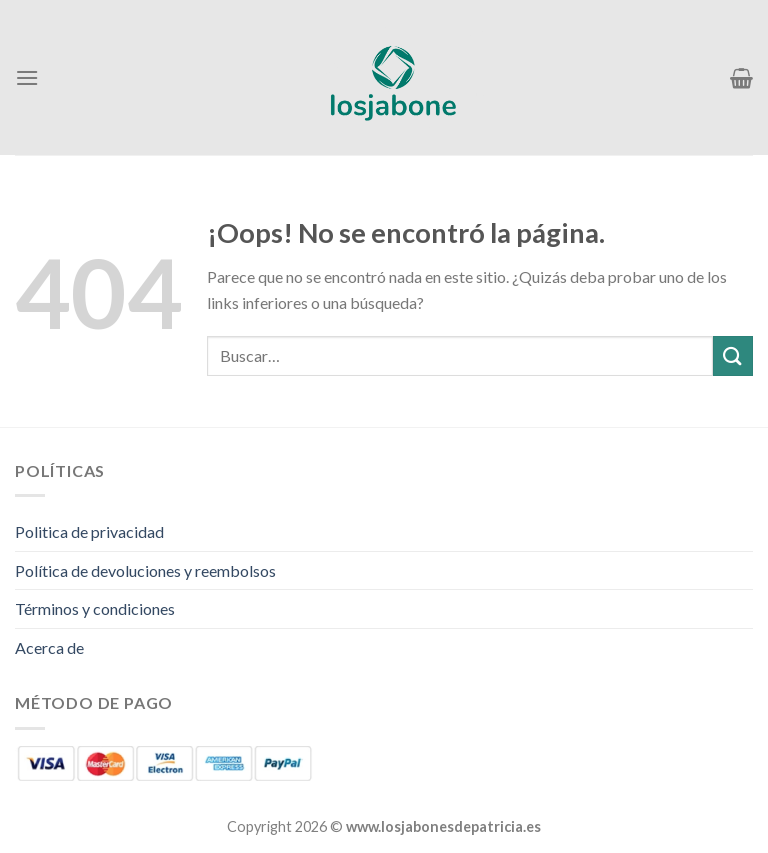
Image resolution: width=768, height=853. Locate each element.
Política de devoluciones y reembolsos (145, 570)
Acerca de (49, 647)
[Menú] (27, 77)
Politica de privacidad (89, 531)
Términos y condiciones (95, 608)
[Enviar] (733, 355)
